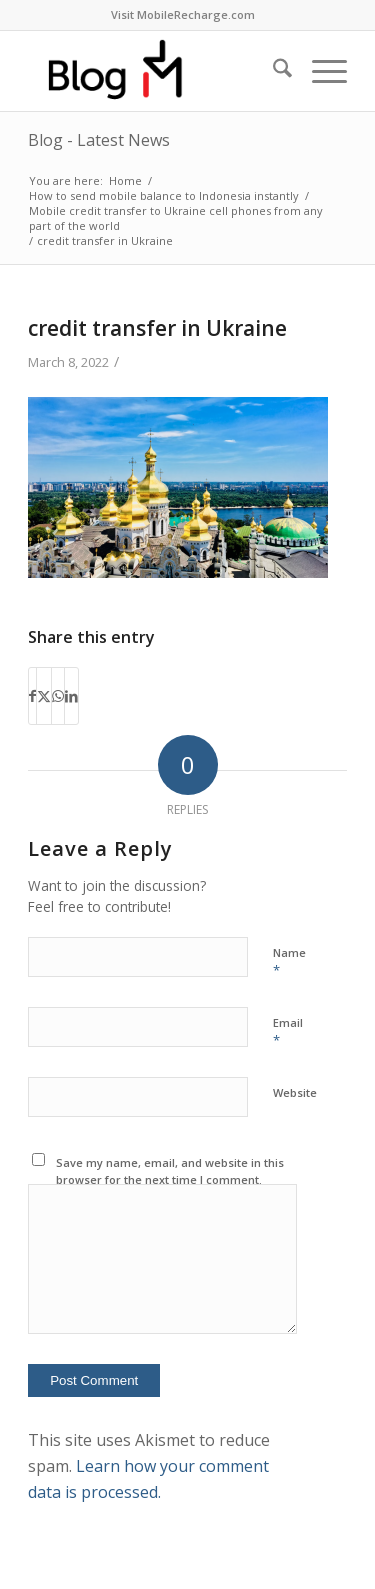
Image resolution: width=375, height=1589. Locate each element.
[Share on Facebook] (32, 696)
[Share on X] (44, 696)
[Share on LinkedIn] (71, 696)
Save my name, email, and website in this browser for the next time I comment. (170, 1171)
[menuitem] (183, 15)
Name (289, 962)
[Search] (272, 71)
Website (295, 1092)
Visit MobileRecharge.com (183, 14)
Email (288, 1032)
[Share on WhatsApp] (58, 696)
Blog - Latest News (99, 140)
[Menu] (319, 71)
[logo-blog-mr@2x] (155, 71)
